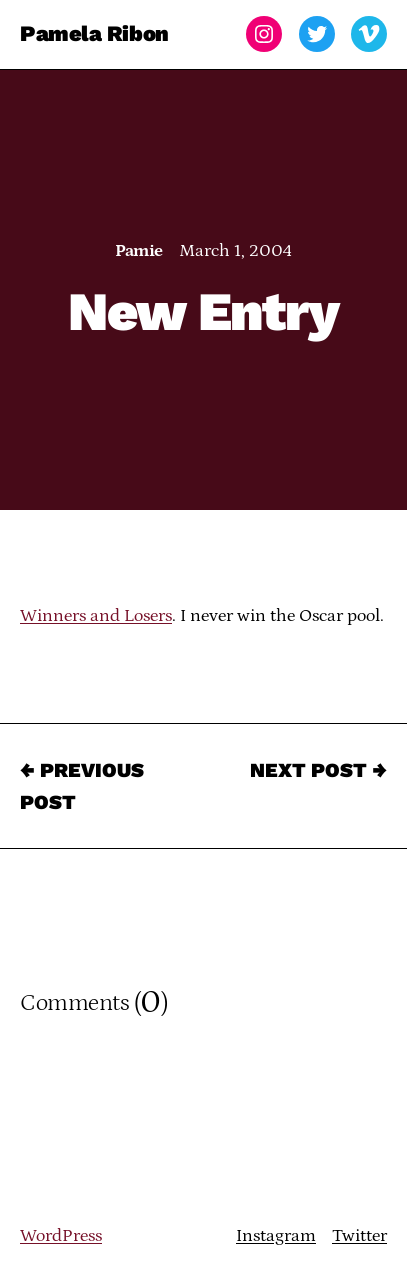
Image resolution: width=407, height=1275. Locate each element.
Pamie (138, 251)
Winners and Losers (96, 616)
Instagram (276, 1236)
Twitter (359, 1236)
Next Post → (318, 770)
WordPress (61, 1236)
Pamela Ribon (94, 33)
